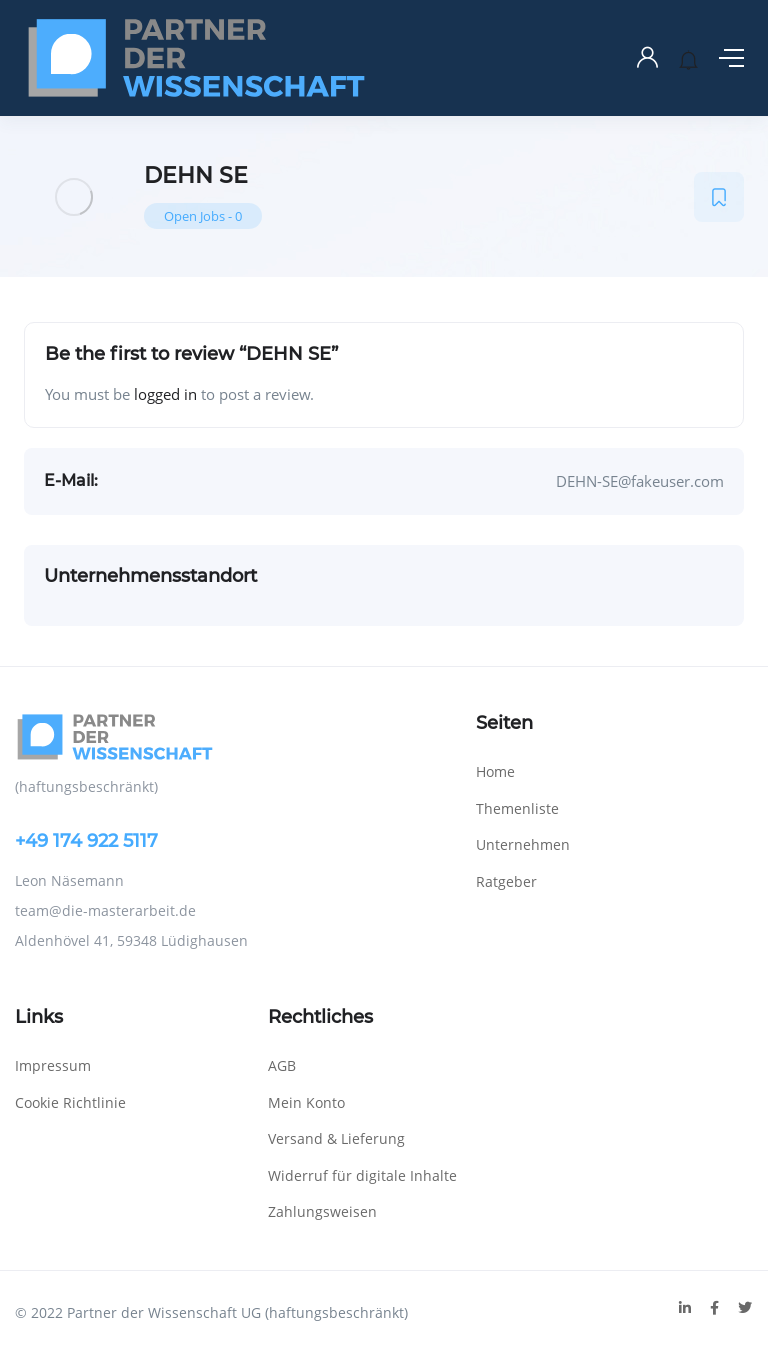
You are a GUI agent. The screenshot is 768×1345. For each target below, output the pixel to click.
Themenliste (517, 808)
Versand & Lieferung (336, 1138)
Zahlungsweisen (322, 1211)
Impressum (53, 1065)
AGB (282, 1065)
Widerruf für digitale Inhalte (362, 1175)
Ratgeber (506, 881)
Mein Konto (306, 1102)
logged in (165, 394)
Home (495, 771)
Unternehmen (523, 844)
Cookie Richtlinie (70, 1102)
